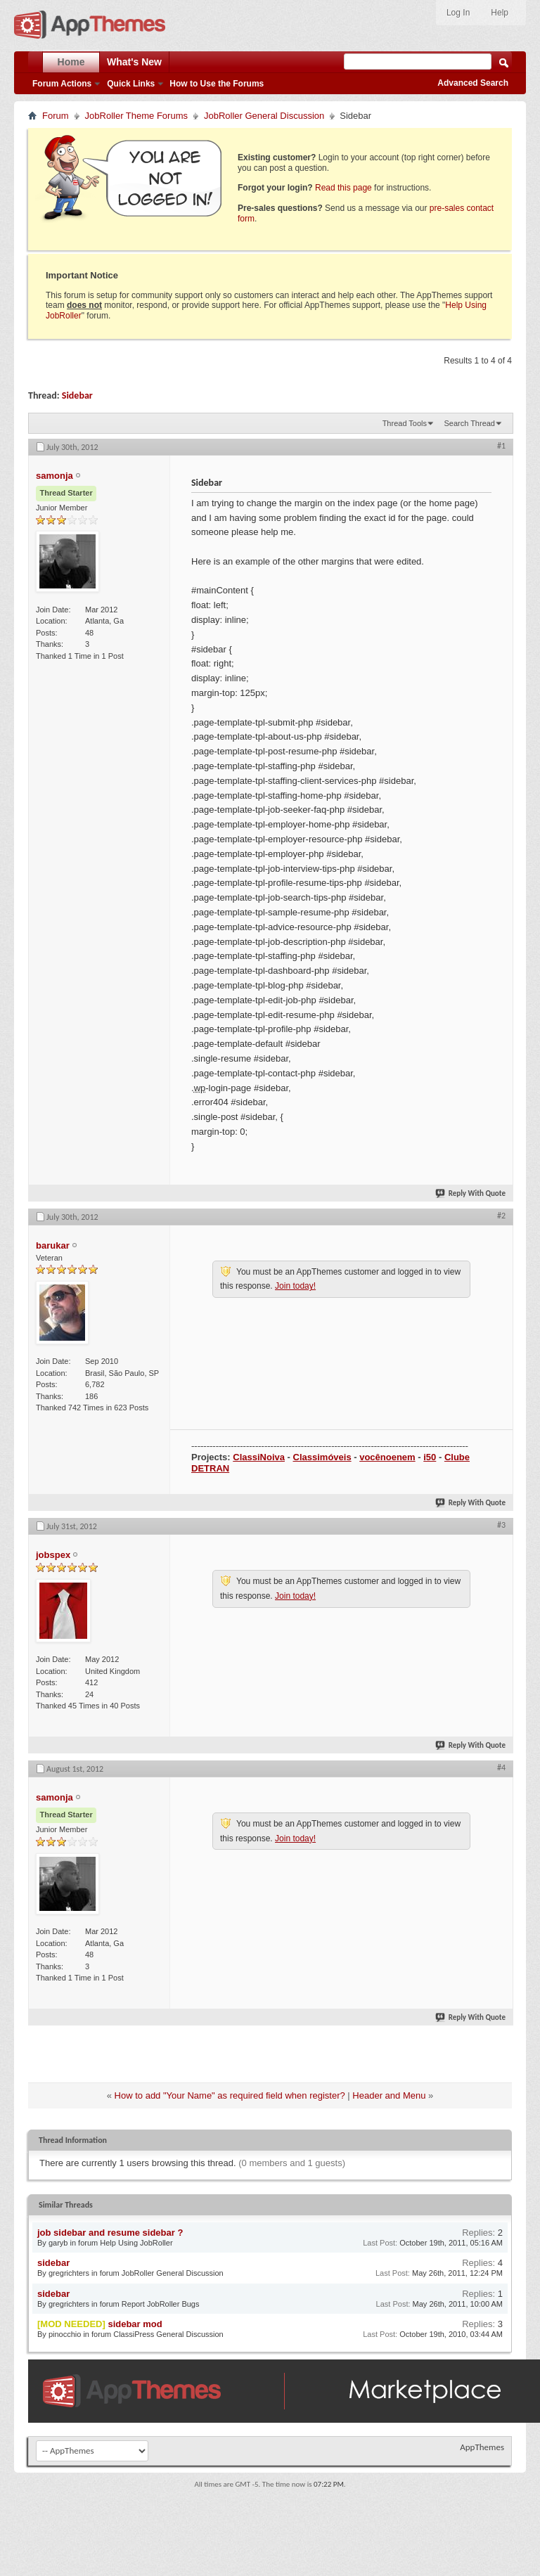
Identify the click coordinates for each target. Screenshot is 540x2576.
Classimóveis (322, 1457)
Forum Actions (61, 84)
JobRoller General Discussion (264, 115)
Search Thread (469, 423)
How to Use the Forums (216, 84)
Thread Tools (404, 423)
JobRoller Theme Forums (136, 115)
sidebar (53, 2263)
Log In (458, 13)
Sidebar (77, 395)
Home (71, 61)
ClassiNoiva (259, 1457)
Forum (55, 115)
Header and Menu (388, 2095)
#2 (501, 1216)
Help (499, 13)
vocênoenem (387, 1457)
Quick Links (131, 84)
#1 (501, 446)
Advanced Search (472, 83)
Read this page (343, 188)
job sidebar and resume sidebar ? (110, 2232)
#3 (501, 1525)
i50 (429, 1457)
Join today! (295, 1286)
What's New (134, 61)
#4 (501, 1767)
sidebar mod (135, 2324)
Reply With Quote (471, 1193)
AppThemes (482, 2447)
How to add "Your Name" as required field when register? (230, 2095)
